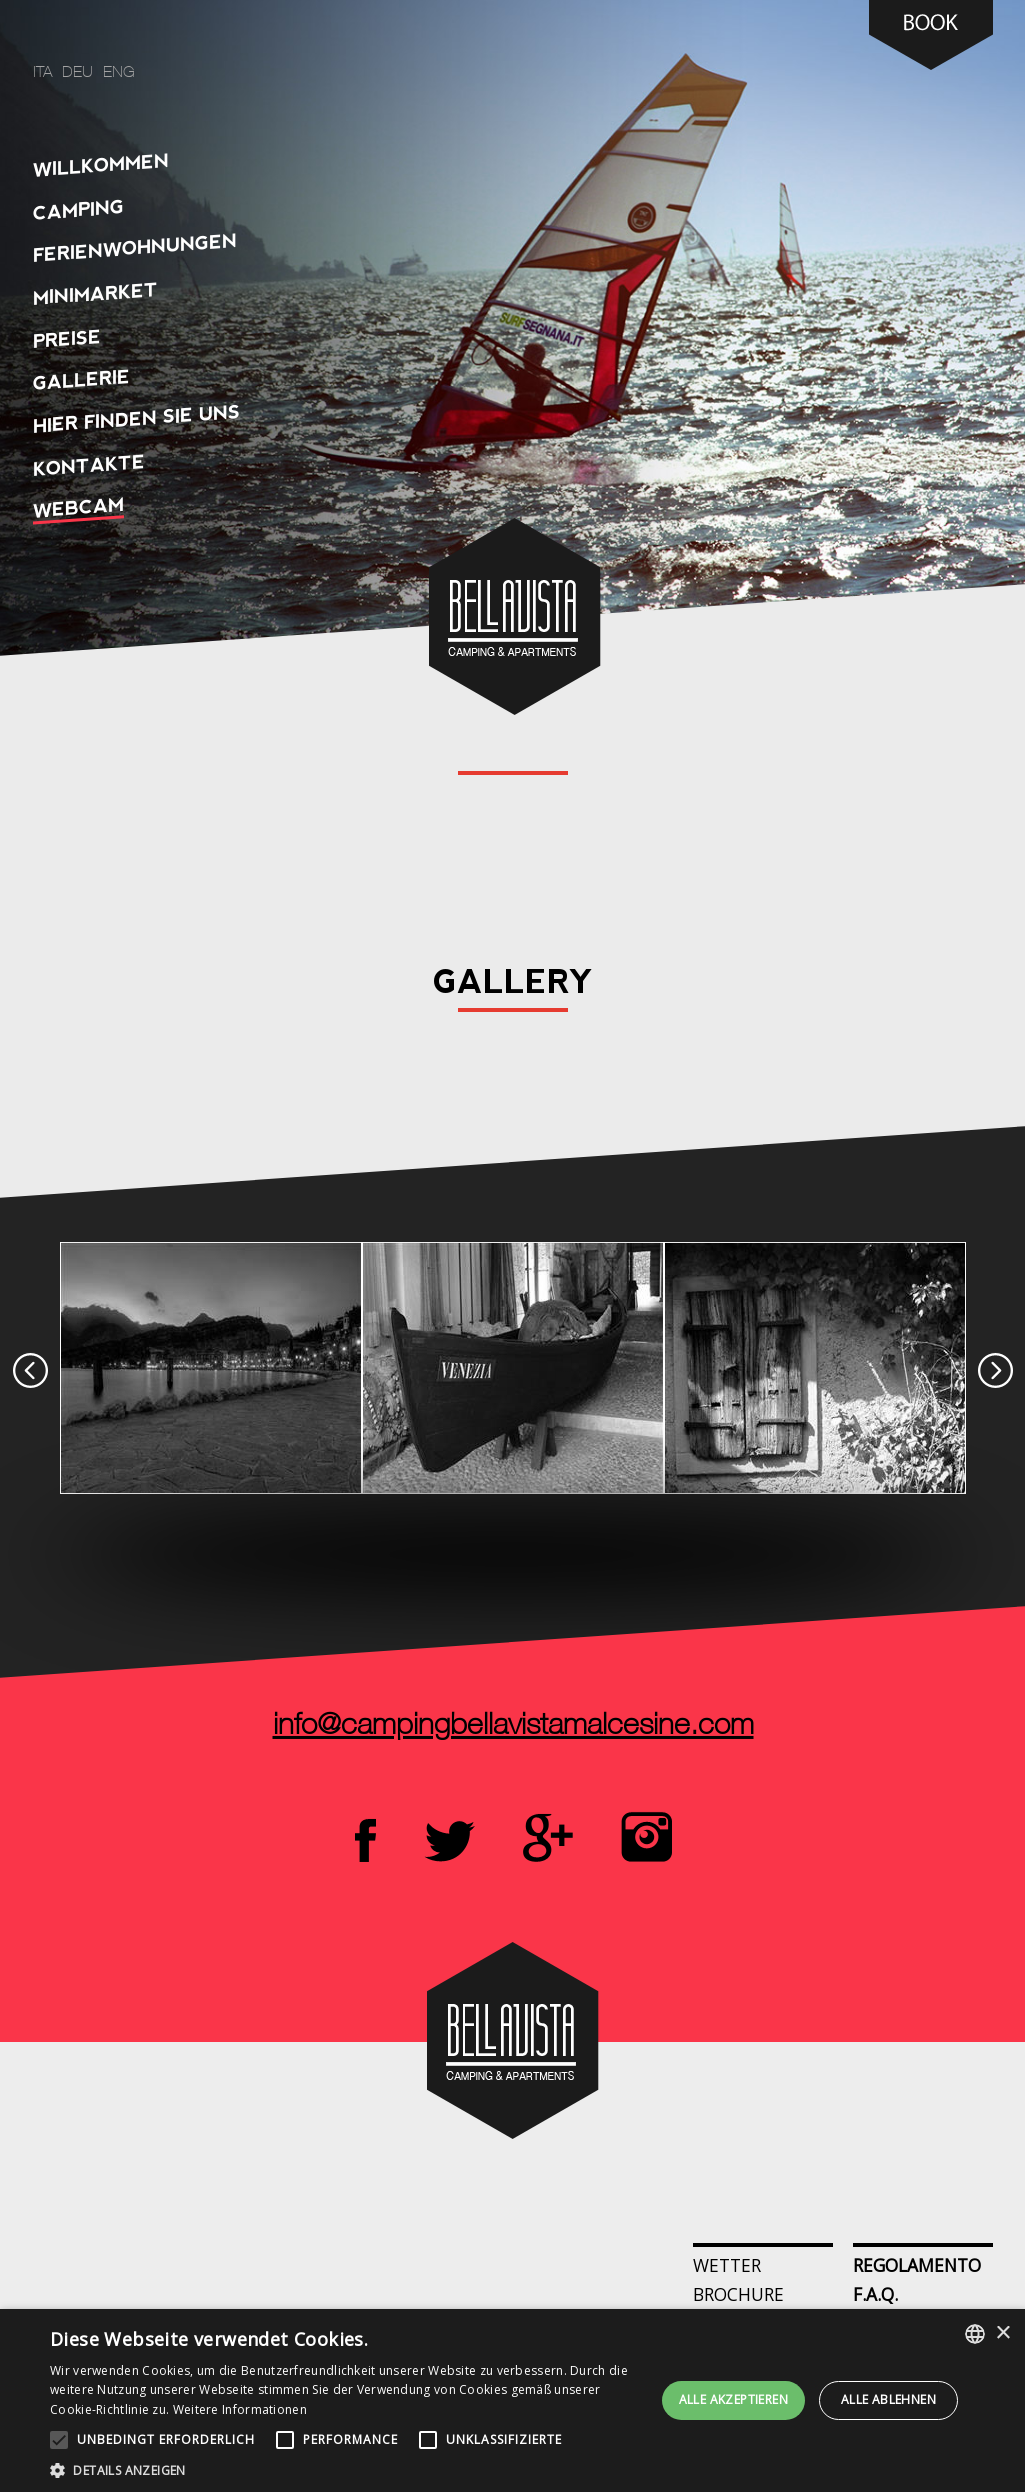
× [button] (1002, 2333)
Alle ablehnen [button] (888, 2399)
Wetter (727, 2265)
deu (77, 73)
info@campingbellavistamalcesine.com (512, 1726)
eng (119, 73)
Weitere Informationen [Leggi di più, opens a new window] (240, 2409)
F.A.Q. (875, 2294)
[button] (347, 2468)
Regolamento (917, 2265)
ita (42, 73)
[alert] (512, 2400)
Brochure (738, 2294)
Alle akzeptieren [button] (733, 2399)
